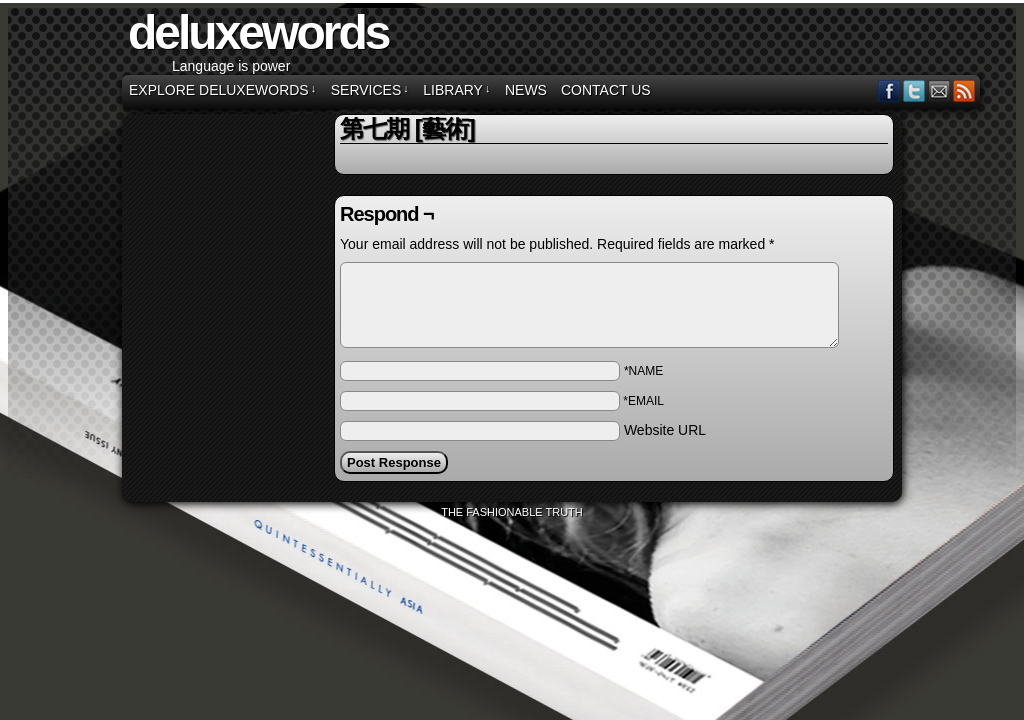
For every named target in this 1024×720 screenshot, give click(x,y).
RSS (964, 90)
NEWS (526, 90)
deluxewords (258, 32)
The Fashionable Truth (512, 512)
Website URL (665, 430)
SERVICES (370, 90)
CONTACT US (606, 90)
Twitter (914, 90)
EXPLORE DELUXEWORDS (222, 90)
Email (939, 90)
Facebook (889, 90)
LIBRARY (456, 90)
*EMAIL (643, 401)
